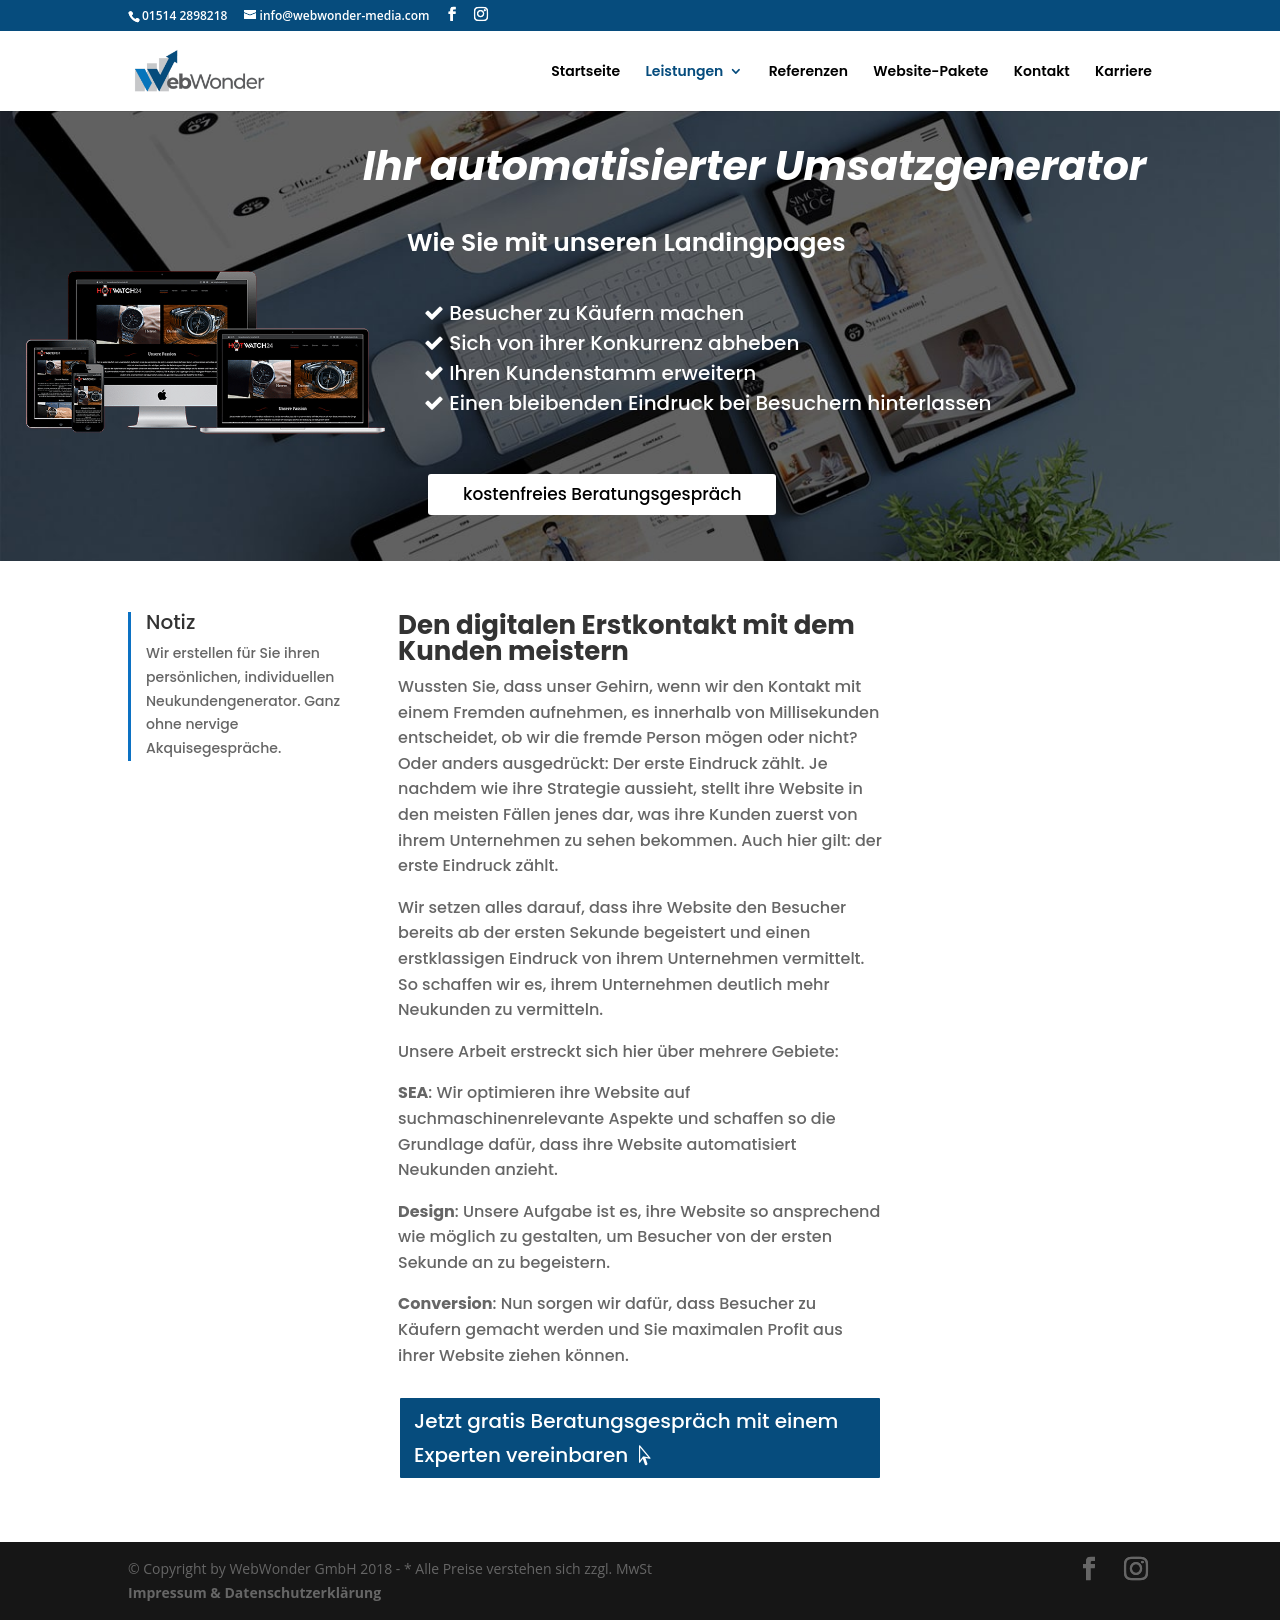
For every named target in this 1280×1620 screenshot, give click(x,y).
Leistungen (684, 72)
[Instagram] (481, 14)
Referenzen (808, 72)
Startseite (585, 72)
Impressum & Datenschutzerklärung (254, 1592)
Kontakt (1042, 72)
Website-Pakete (930, 72)
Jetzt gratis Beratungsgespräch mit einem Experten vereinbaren (626, 1438)
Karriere (1123, 72)
